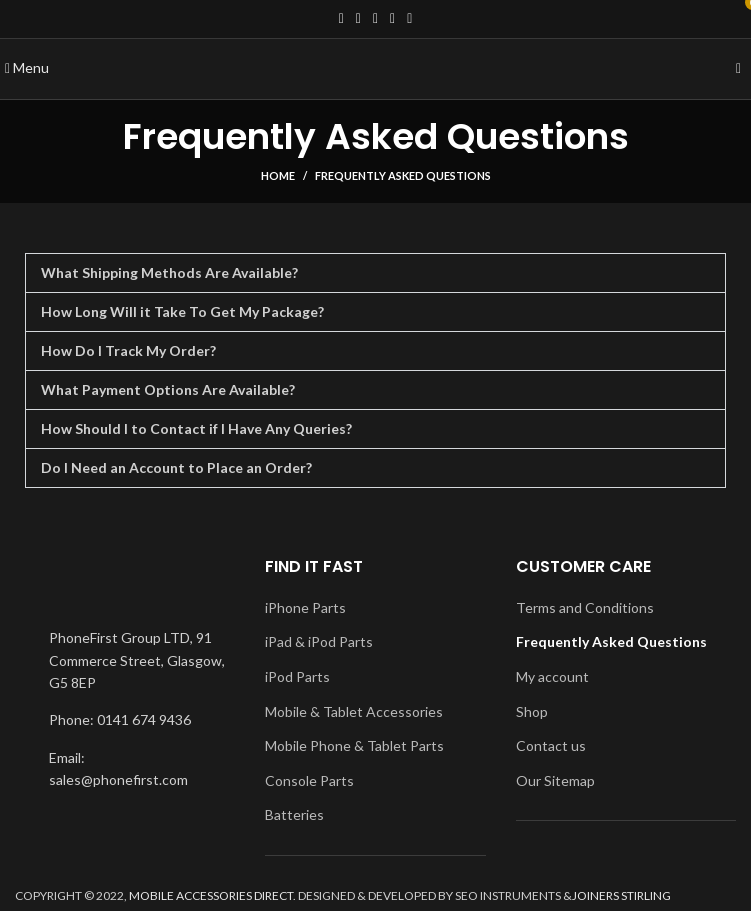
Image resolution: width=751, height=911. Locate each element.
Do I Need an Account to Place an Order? (176, 467)
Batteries (294, 814)
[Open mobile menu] (27, 67)
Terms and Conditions (585, 607)
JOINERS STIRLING (621, 895)
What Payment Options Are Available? (168, 389)
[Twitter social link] (358, 19)
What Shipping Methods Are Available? (169, 272)
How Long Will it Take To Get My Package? (182, 311)
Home (278, 175)
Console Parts (309, 780)
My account (552, 676)
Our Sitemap (555, 780)
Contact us (551, 745)
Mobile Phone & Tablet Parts (354, 745)
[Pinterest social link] (409, 19)
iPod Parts (297, 676)
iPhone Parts (305, 607)
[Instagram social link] (375, 19)
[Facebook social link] (341, 19)
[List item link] (125, 720)
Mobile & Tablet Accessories (354, 711)
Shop (532, 711)
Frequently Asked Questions (611, 641)
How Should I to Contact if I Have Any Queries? (196, 428)
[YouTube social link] (392, 19)
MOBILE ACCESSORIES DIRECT (211, 895)
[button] (375, 273)
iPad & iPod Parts (319, 641)
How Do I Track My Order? (128, 350)
